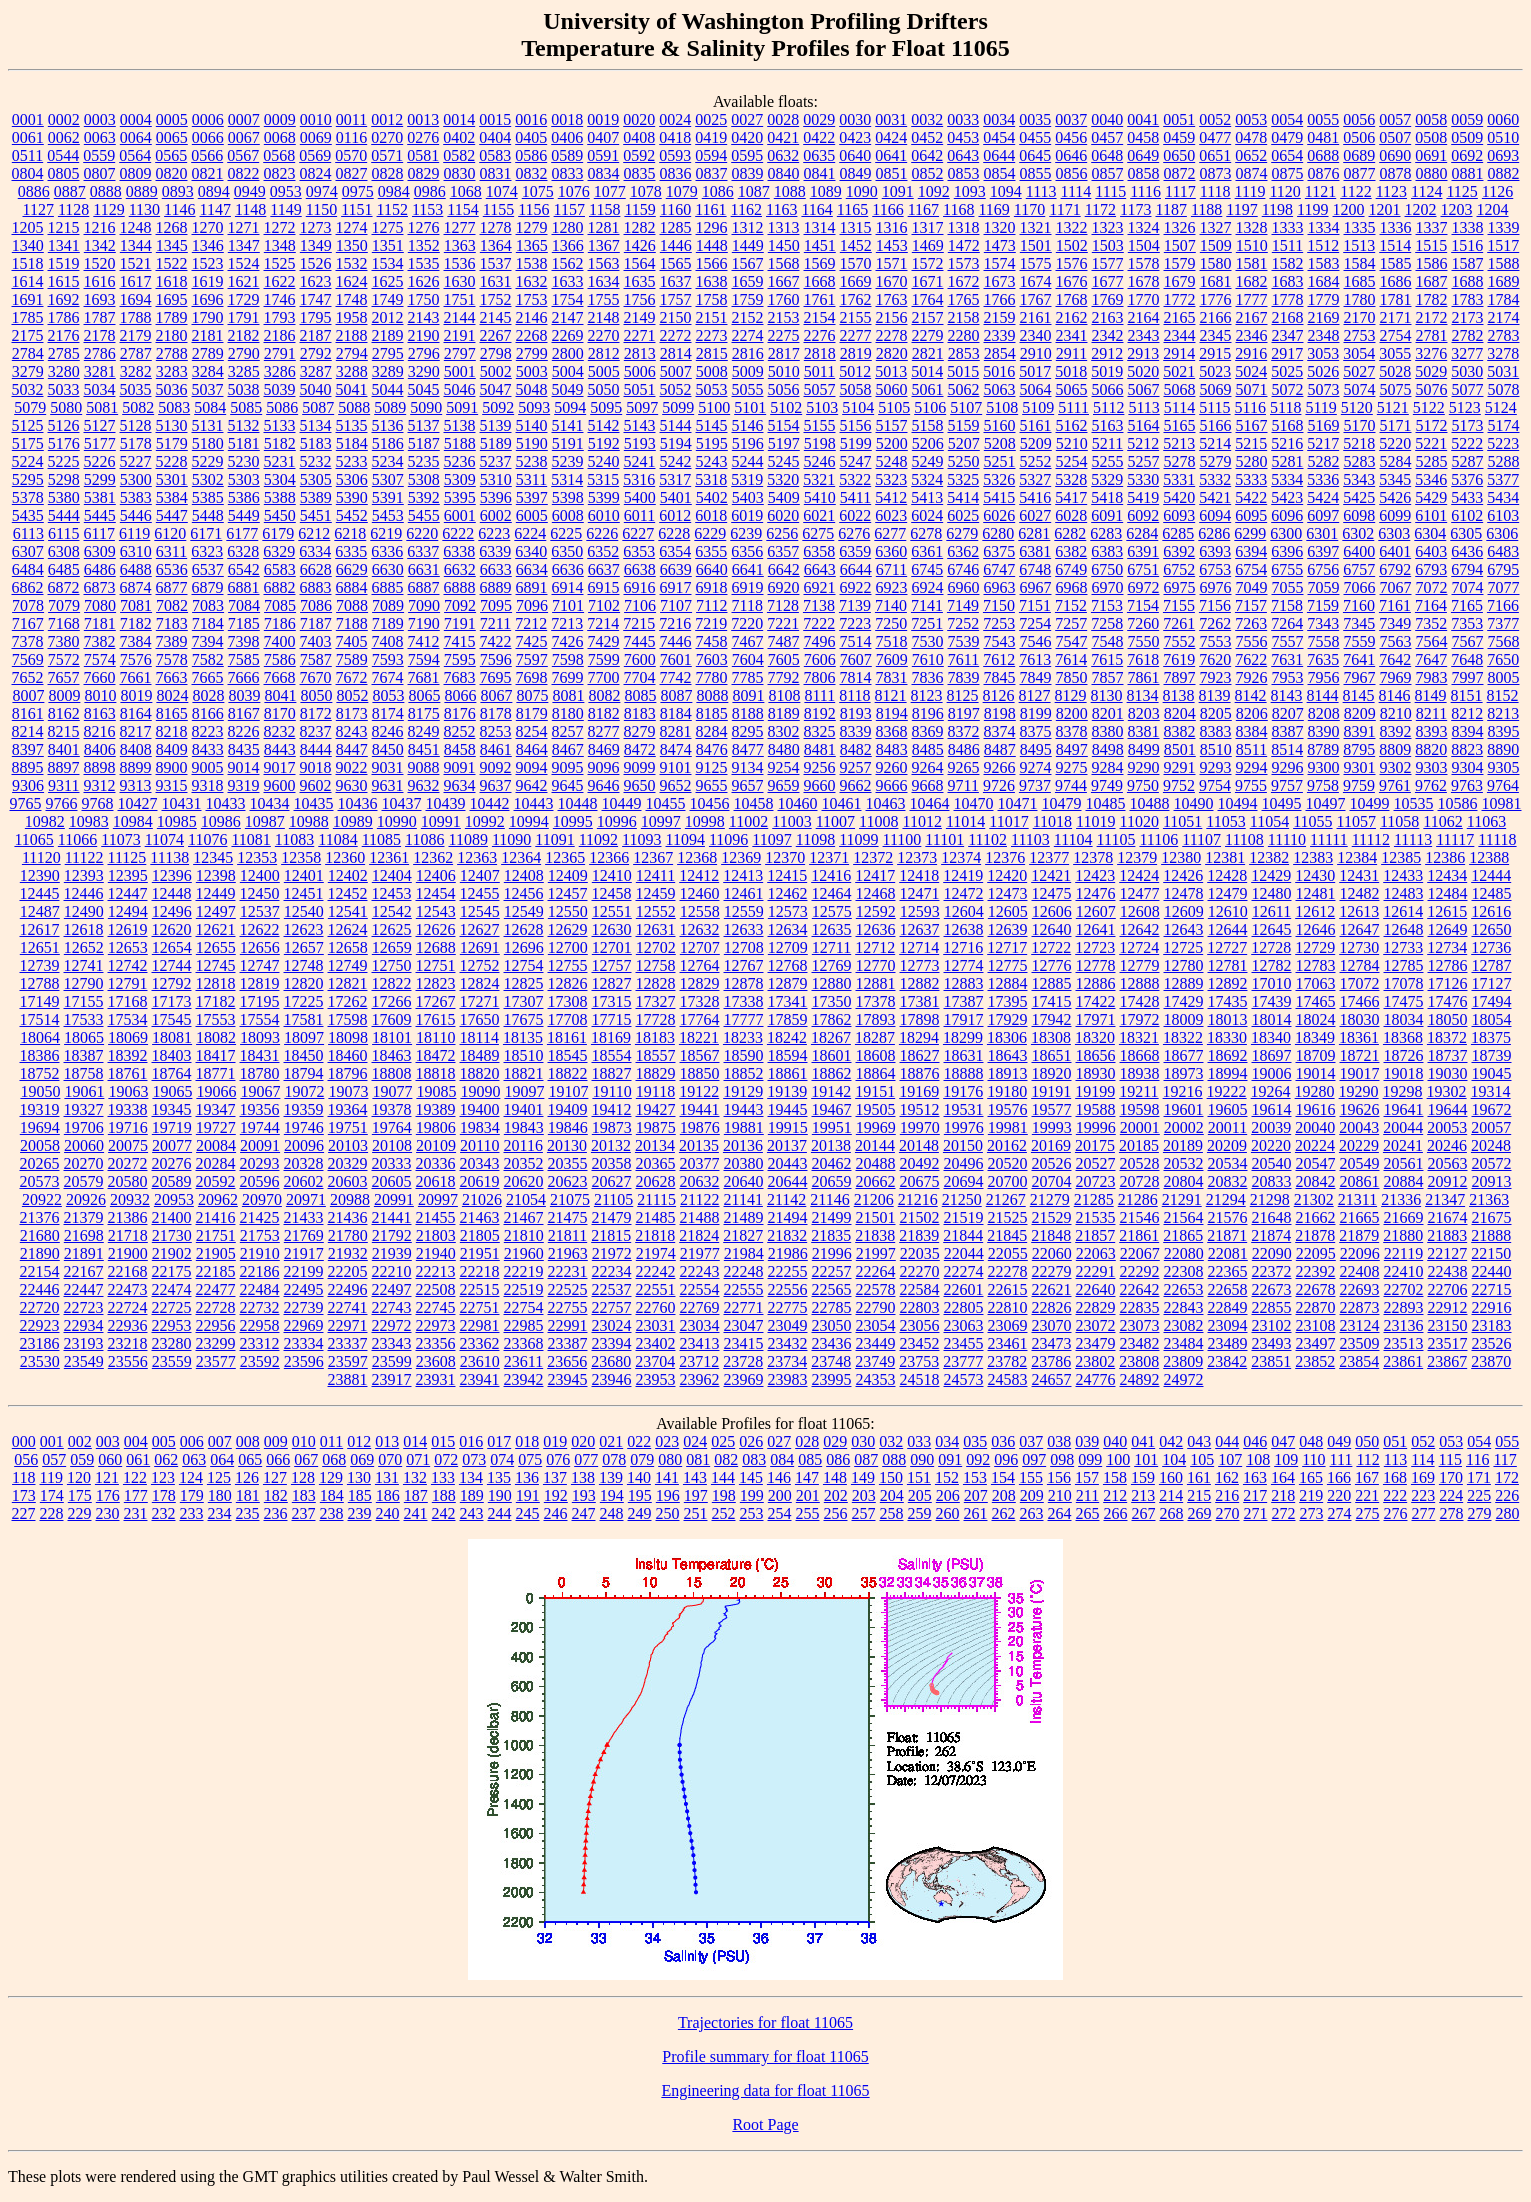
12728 (1271, 947)
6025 (963, 515)
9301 (1360, 767)
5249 (928, 461)
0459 (1179, 137)
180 (220, 1495)
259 (920, 1513)
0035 (1035, 119)
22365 (1228, 1271)
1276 (424, 227)
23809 (1183, 1361)
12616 (1491, 911)
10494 (1238, 803)
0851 (892, 173)
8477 (748, 749)
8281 (676, 731)
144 (723, 1477)
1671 (928, 281)
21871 (1227, 1235)
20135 (699, 1145)
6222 (458, 533)
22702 (1404, 1289)
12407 (480, 875)
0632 (783, 155)
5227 (136, 461)
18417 (216, 1055)
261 (976, 1513)
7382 (100, 641)
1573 (964, 263)
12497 (216, 911)
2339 (1000, 335)
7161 (1395, 605)
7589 (352, 659)
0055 (1323, 119)
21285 (1094, 1199)
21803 (436, 1235)
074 (502, 1459)
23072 (1096, 1325)
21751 (216, 1235)
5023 (1215, 371)
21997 (876, 1253)
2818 (820, 353)
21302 (1314, 1199)
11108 (1244, 839)
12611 (1271, 911)
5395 (460, 497)
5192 (604, 443)
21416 (216, 1217)
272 (1284, 1513)
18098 (348, 1037)
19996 (1096, 1127)
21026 (482, 1199)
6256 (782, 533)
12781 (1228, 965)
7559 (1360, 641)
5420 (1179, 497)
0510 (1503, 137)
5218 (1359, 443)
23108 (1316, 1325)
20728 (1140, 1181)
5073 (1324, 389)
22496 (348, 1289)
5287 (1468, 461)
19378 (392, 1109)
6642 (784, 569)
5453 (388, 515)
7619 (1179, 659)
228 (52, 1513)
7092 (460, 605)
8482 (856, 749)
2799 (532, 353)
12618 (84, 929)
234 (220, 1513)
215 (1199, 1495)
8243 (352, 731)
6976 (1216, 587)
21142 (786, 1199)
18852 (744, 1073)
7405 (352, 641)
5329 (1107, 479)
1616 (100, 281)
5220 (1395, 443)
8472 (640, 749)
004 (136, 1441)
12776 (1052, 965)
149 (863, 1477)
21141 (743, 1199)
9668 (928, 785)
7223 (855, 623)
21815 (611, 1235)
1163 (781, 209)
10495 (1282, 803)
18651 (1052, 1055)
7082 (172, 605)
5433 (1467, 497)
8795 (1359, 749)
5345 (1395, 479)
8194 (892, 713)
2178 (100, 335)
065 (250, 1459)
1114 (1076, 191)
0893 (178, 191)
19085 (436, 1091)
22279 (1052, 1271)
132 (415, 1477)
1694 (136, 299)
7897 (1180, 677)
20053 (1447, 1127)
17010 (1272, 983)
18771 (216, 1073)
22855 (1272, 1307)
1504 (1144, 245)
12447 (128, 893)
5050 (604, 389)
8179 (532, 713)
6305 (1466, 533)
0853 (964, 173)
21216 (918, 1199)
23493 (1272, 1343)
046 (1255, 1441)
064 (222, 1459)
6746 (963, 569)
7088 (352, 605)
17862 (832, 1019)
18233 (743, 1037)
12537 (260, 911)
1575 (1036, 263)
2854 (1000, 353)
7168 (64, 623)
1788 (136, 317)
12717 (1007, 947)
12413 (743, 875)
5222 (1467, 443)
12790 (84, 983)
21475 (568, 1217)
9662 (856, 785)
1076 (574, 191)
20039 (1271, 1127)
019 (555, 1441)
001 (52, 1441)
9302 (1396, 767)
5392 (424, 497)
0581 (423, 155)
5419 (1143, 497)
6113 (28, 533)
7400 (280, 641)
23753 (919, 1361)
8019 (136, 695)
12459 (656, 893)
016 (471, 1441)
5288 (1504, 461)
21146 (829, 1199)
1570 (856, 263)
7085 (280, 605)
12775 (1008, 965)
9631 (388, 785)
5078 (1504, 389)
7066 (1360, 587)
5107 (966, 407)
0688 (1323, 155)
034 (947, 1441)
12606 (1052, 911)
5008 (712, 371)
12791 (128, 983)
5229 (208, 461)
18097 (304, 1037)
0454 (999, 137)
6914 (568, 587)
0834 (604, 173)
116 (1477, 1459)
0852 (928, 173)
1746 (280, 299)
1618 (172, 281)
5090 (426, 407)
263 (1032, 1513)
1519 (64, 263)
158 (1115, 1477)
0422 (819, 137)
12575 (832, 911)
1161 (710, 209)
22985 (524, 1325)
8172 (316, 713)
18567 (700, 1055)
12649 (1448, 929)
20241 (1403, 1145)
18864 (876, 1073)
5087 (318, 407)
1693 (100, 299)
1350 (352, 245)
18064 (40, 1037)
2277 (856, 335)
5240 (604, 461)
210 (1060, 1495)
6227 (638, 533)
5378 (28, 497)
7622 (1251, 659)
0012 (387, 119)
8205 (1216, 713)
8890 (1503, 749)
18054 (1492, 1019)
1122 (1355, 191)
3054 (1359, 353)
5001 (460, 371)
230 (108, 1513)
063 (194, 1459)
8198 (1000, 713)
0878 (1396, 173)
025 (723, 1441)
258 (892, 1513)
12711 (831, 947)
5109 (1038, 407)
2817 (784, 353)
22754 (524, 1307)
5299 (100, 479)
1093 (970, 191)
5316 (639, 479)
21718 (128, 1235)
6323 (207, 551)
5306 (352, 479)
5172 (1432, 425)
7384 (136, 641)
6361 (927, 551)
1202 (1421, 209)
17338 (744, 1001)
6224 (530, 533)
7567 (1468, 641)
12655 (216, 947)
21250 (962, 1199)
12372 (873, 857)
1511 (1287, 245)
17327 (656, 1001)
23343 (392, 1343)
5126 (64, 425)
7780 (712, 677)
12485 (1492, 893)
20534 (1228, 1163)
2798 (496, 353)
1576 (1072, 263)
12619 (128, 929)
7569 (28, 659)
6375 (999, 551)
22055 (1008, 1253)
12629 (568, 929)
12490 (84, 911)
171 (1479, 1477)
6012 (675, 515)
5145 (712, 425)
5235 (424, 461)
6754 (1251, 569)
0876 (1324, 173)
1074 (502, 191)
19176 (963, 1091)
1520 (100, 263)
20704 (1052, 1181)
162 (1227, 1477)
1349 (316, 245)
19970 (920, 1127)
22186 (260, 1271)
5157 (892, 425)
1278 (496, 227)
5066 (1108, 389)
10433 (226, 803)
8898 (100, 767)
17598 (348, 1019)
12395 (128, 875)
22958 (260, 1325)
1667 (784, 281)
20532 (1184, 1163)
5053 (712, 389)
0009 (280, 119)
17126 (1448, 983)
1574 (1000, 263)
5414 (963, 497)
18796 (348, 1073)
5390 (352, 497)
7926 (1252, 677)
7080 (100, 605)
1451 (820, 245)
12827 (612, 983)
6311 (171, 551)
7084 (244, 605)
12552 (656, 911)
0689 (1359, 155)
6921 (820, 587)
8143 (1287, 695)
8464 (532, 749)
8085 (640, 695)
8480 (784, 749)
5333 (1251, 479)
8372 (964, 731)
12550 (568, 911)
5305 (316, 479)
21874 (1271, 1235)
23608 (436, 1361)
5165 (1180, 425)
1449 (748, 245)
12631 (656, 929)
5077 (1468, 389)
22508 (436, 1289)
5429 (1431, 497)
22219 (524, 1271)
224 (1451, 1495)
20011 (1227, 1127)
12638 (964, 929)
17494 (1492, 1001)
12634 (788, 929)
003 (108, 1441)
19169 (919, 1091)
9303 (1432, 767)
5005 (604, 371)
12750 (392, 965)
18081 (172, 1037)
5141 (568, 425)
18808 (392, 1073)
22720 (40, 1307)
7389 (172, 641)
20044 (1403, 1127)
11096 (728, 839)
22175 (172, 1271)
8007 (28, 695)
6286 (1214, 533)
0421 (783, 137)
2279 (928, 335)
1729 (244, 299)
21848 (1051, 1235)
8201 (1108, 713)
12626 (436, 929)
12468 (876, 893)
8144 (1323, 695)
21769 (304, 1235)
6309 (100, 551)
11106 (1158, 839)
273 (1312, 1513)
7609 (892, 659)
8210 (1396, 713)
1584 (1360, 263)
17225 (304, 1001)
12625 (392, 929)
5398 (568, 497)
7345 (1359, 623)
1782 (1432, 299)
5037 (208, 389)
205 (920, 1495)
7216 (675, 623)
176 (108, 1495)
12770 (876, 965)
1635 (640, 281)
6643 (820, 569)
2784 (28, 353)
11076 (207, 839)
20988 (350, 1199)
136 (527, 1477)
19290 (1359, 1091)
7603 (712, 659)
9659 (784, 785)
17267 (436, 1001)
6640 (712, 569)
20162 (1007, 1145)
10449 (622, 803)
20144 (875, 1145)
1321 (1036, 227)
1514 (1395, 245)
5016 (999, 371)
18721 (1360, 1055)
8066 (460, 695)
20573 (40, 1181)
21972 (612, 1253)
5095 (606, 407)
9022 (352, 767)
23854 (1359, 1361)
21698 (84, 1235)
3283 (172, 371)
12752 (480, 965)
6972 (1144, 587)
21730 (172, 1235)
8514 (1287, 749)
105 (1202, 1459)
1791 (244, 317)
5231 (280, 461)
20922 (42, 1199)
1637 (676, 281)
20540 (1272, 1163)
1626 (424, 281)
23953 (656, 1379)
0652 (1251, 155)
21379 (84, 1217)
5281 (1288, 461)
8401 (64, 749)
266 (1116, 1513)
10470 (974, 803)
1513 (1359, 245)
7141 (927, 605)
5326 (999, 479)
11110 (1287, 839)
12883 (964, 983)
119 (51, 1477)
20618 (436, 1181)
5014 (927, 371)
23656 (567, 1361)
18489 (480, 1055)
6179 (278, 533)
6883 (316, 587)
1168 (958, 209)
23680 (611, 1361)
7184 (208, 623)
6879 (208, 587)
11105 (1116, 839)
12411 (655, 875)
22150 (1491, 1253)
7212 (531, 623)
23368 (524, 1343)
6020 (783, 515)
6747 (999, 569)
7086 (316, 605)
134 (471, 1477)
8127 (1035, 695)
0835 (640, 173)
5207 (964, 443)
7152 (1071, 605)
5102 (786, 407)
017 (499, 1441)
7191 (460, 623)
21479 (612, 1217)
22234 (612, 1271)
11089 (467, 839)
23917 (392, 1379)
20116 (523, 1145)
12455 (480, 893)
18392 (128, 1055)
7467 (748, 641)
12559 (744, 911)
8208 (1324, 713)
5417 (1071, 497)
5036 (172, 389)
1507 (1180, 245)
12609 (1184, 911)
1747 (316, 299)
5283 (1360, 461)
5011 (819, 371)
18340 (1271, 1037)
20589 (172, 1181)
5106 (930, 407)
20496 (964, 1163)
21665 (1360, 1217)
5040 (316, 389)
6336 (387, 551)
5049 (568, 389)
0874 (1252, 173)
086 (838, 1459)
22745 (436, 1307)
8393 (1432, 731)
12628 (524, 929)
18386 (40, 1055)
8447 (352, 749)
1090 (862, 191)
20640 (744, 1181)
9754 (1215, 785)
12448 (172, 893)
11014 (965, 821)
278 (1452, 1513)
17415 (1052, 1001)
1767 (1036, 299)
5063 (1000, 389)
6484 (28, 569)
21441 (392, 1217)
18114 (479, 1037)
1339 (1504, 227)
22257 (832, 1271)
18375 (1491, 1037)
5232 (316, 461)
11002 (748, 821)
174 (52, 1495)
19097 (524, 1091)
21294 (1226, 1199)
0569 (315, 155)
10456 (710, 803)
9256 (820, 767)
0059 (1467, 119)
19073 (348, 1091)
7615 (1107, 659)
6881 (244, 587)
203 (864, 1495)
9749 (1107, 785)
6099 (1395, 515)
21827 (743, 1235)
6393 (1215, 551)
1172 (1100, 209)
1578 (1144, 263)
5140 (532, 425)
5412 (891, 497)
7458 (712, 641)
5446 (136, 515)
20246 (1447, 1145)
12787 (1492, 965)
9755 (1251, 785)
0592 (639, 155)
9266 (1000, 767)
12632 (700, 929)
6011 (639, 515)
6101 (1431, 515)
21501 (876, 1217)
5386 (244, 497)
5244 (748, 461)
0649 (1143, 155)
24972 (1184, 1379)
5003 (532, 371)
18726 (1404, 1055)
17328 (700, 1001)
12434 (1447, 875)
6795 (1503, 569)
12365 (565, 857)
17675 (524, 1019)
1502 (1072, 245)
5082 (138, 407)
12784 (1360, 965)
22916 (1492, 1307)
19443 (744, 1109)
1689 (1504, 281)
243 (472, 1513)
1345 (172, 245)
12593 (920, 911)
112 (1367, 1459)
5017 (1035, 371)
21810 (524, 1235)
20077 (172, 1145)
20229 (1359, 1145)
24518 (920, 1379)
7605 (784, 659)
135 (499, 1477)
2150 (676, 317)
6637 (604, 569)
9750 (1143, 785)
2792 (316, 353)
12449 (216, 893)
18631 (964, 1055)
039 (1087, 1441)
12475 (1052, 893)
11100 (902, 839)
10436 (358, 803)
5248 (892, 461)
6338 (459, 551)
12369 (741, 857)
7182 (136, 623)
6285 (1178, 533)
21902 (172, 1253)
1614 (28, 281)
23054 (876, 1325)
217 (1255, 1495)
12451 (304, 893)
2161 (1036, 317)
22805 (964, 1307)
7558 (1324, 641)
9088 (424, 767)
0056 (1359, 119)
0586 (531, 155)
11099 (858, 839)
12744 (172, 965)
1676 (1072, 281)
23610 (480, 1361)
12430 (1315, 875)
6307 (28, 551)
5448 (208, 515)
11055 (1312, 821)
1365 (532, 245)
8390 (1324, 731)
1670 (892, 281)
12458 (612, 893)
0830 (460, 173)
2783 (1504, 335)
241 (416, 1513)
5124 (1501, 407)
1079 (682, 191)
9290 (1144, 767)
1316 (892, 227)
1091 (898, 191)
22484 (260, 1289)
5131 (208, 425)
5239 (568, 461)
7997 (1468, 677)
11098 (815, 839)
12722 (1051, 947)
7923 (1216, 677)
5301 (172, 479)
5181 (244, 443)
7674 (388, 677)
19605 (1228, 1109)
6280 (998, 533)
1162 (746, 209)
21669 (1404, 1217)
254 (780, 1513)
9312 (100, 785)
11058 (1399, 821)
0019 (603, 119)
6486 (100, 569)
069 (362, 1459)
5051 (640, 389)
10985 (177, 821)
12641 (1096, 929)
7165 (1467, 605)
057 (54, 1459)
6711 (891, 569)
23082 (1184, 1325)
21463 (480, 1217)
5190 (532, 443)
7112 (711, 605)
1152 (392, 209)
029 (835, 1441)
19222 (1227, 1091)
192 (556, 1495)
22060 (1052, 1253)
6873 (100, 587)
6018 (711, 515)
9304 (1468, 767)
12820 (304, 983)
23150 (1448, 1325)
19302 (1447, 1091)
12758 (656, 965)
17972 (1140, 1019)
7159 (1323, 605)
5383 (136, 497)
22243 (700, 1271)
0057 (1395, 119)
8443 (280, 749)
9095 (568, 767)
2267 (496, 335)
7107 (676, 605)
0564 (135, 155)
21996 (832, 1253)
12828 (656, 983)
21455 (436, 1217)
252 (724, 1513)
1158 (604, 209)
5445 (100, 515)
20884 (1404, 1181)
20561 (1404, 1163)
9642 (532, 785)
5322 (855, 479)
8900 (172, 767)
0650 (1179, 155)
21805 (480, 1235)
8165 (172, 713)
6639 (676, 569)
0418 (675, 137)
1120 (1284, 191)
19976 (964, 1127)
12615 (1447, 911)
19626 (1360, 1109)
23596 (304, 1361)
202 (836, 1495)
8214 (28, 731)
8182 (604, 713)
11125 (127, 857)
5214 (1215, 443)
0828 (388, 173)
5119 (1320, 407)
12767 (744, 965)
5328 (1071, 479)
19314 (1491, 1091)
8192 (820, 713)
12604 (964, 911)
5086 (282, 407)
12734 (1447, 947)
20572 (1492, 1163)
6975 (1180, 587)
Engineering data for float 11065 (765, 2090)
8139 (1215, 695)
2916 (1251, 353)
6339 (495, 551)
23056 (920, 1325)
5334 (1287, 479)
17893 (876, 1019)
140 (639, 1477)
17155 (84, 1001)
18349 (1315, 1037)
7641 (1359, 659)
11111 (1329, 839)
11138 (169, 857)
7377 (1503, 623)
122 (135, 1477)
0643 (963, 155)
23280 (172, 1343)
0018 (567, 119)
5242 (676, 461)
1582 (1288, 263)
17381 (920, 1001)
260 (948, 1513)
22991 (568, 1325)
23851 (1271, 1361)
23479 (1096, 1343)
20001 (1140, 1127)
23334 (304, 1343)
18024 (1316, 1019)
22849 (1228, 1307)
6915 (604, 587)
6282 (1070, 533)
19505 (876, 1109)
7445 (640, 641)
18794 (304, 1073)
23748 (831, 1361)
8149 (1431, 695)
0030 (855, 119)
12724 (1139, 947)
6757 (1359, 569)
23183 (1492, 1325)
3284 (208, 371)
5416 (1035, 497)
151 (919, 1477)
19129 (743, 1091)
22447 (84, 1289)
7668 (280, 677)
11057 (1356, 821)
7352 (1431, 623)
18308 (1051, 1037)
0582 (459, 155)
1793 (280, 317)
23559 (172, 1361)
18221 (699, 1037)
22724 (128, 1307)
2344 (1180, 335)
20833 (1272, 1181)
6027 (1035, 515)
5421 (1215, 497)
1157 (569, 209)
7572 (64, 659)
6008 (568, 515)
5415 (999, 497)
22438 (1448, 1271)
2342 (1108, 335)
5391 (388, 497)
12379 (1137, 857)
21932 (348, 1253)
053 (1451, 1441)
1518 (28, 263)
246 (556, 1513)
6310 (136, 551)
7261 (1179, 623)
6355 (711, 551)
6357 (783, 551)
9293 (1216, 767)
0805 (64, 173)
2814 (676, 353)
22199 (304, 1271)
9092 (496, 767)
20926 (86, 1199)
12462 (788, 893)
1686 (1396, 281)
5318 (711, 479)
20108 (392, 1145)
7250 (891, 623)
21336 (1401, 1199)
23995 (832, 1379)
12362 (433, 857)
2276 (820, 335)
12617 (40, 929)
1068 (466, 191)
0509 (1467, 137)
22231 (568, 1271)
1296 (712, 227)
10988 (309, 821)
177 (136, 1495)
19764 (392, 1127)
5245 (784, 461)
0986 (430, 191)
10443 (534, 803)
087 (866, 1459)
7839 (964, 677)
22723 (84, 1307)
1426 (640, 245)
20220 (1271, 1145)
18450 (304, 1055)
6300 (1286, 533)
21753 (260, 1235)
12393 (84, 875)
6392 (1179, 551)
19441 (700, 1109)
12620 (172, 929)
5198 (820, 443)
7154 (1143, 605)
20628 (656, 1181)
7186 (280, 623)
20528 (1140, 1163)
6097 (1323, 515)
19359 (304, 1109)
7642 (1395, 659)
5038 (244, 389)
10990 (397, 821)
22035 (920, 1253)
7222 (819, 623)
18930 (1096, 1073)
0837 (712, 173)
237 (304, 1513)
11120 (41, 857)
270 (1228, 1513)
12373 (917, 857)
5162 (1072, 425)
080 (670, 1459)
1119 (1250, 191)
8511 (1251, 749)
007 (220, 1441)
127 (275, 1477)
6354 (675, 551)
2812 (604, 353)
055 (1507, 1441)
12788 (40, 983)
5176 (64, 443)
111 (1341, 1459)
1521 (136, 263)
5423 (1287, 497)
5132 (244, 425)
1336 (1396, 227)
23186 (40, 1343)
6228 (674, 533)
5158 (928, 425)
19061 (84, 1091)
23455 (964, 1343)
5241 (640, 461)
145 (751, 1477)
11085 (381, 839)
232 (164, 1513)
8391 (1360, 731)
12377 (1049, 857)
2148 (604, 317)
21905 (216, 1253)
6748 (1035, 569)
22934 (84, 1325)
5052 (676, 389)
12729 (1315, 947)
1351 (388, 245)
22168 (128, 1271)
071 (418, 1459)
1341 (64, 245)
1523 (208, 263)
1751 (460, 299)
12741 (84, 965)
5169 (1324, 425)
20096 (304, 1145)
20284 (216, 1163)
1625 (388, 281)
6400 (1359, 551)
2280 (964, 335)
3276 (1431, 353)
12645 (1272, 929)
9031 (388, 767)
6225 (566, 533)
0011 (351, 119)
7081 (136, 605)
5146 (748, 425)
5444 (64, 515)
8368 (892, 731)
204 (892, 1495)
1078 (646, 191)
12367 (653, 857)
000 (24, 1441)
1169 (993, 209)
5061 (928, 389)
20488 (876, 1163)
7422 (496, 641)
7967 (1360, 677)
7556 (1252, 641)
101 (1146, 1459)
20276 (172, 1163)
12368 (697, 857)
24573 (964, 1379)
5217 (1323, 443)
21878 (1315, 1235)
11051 (1182, 821)
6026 (999, 515)
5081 (102, 407)
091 (950, 1459)
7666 (244, 677)
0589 (567, 155)
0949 (250, 191)
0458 (1143, 137)
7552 (1180, 641)
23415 (744, 1343)
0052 (1215, 119)
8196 (928, 713)
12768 (788, 965)
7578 (172, 659)
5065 (1072, 389)
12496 (172, 911)
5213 (1179, 443)
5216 (1287, 443)
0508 (1431, 137)
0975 (358, 191)
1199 (1312, 209)
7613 (1035, 659)
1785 (28, 317)
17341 (788, 1001)
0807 (100, 173)
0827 (352, 173)
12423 (1095, 875)
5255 (1108, 461)
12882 (920, 983)
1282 (640, 227)
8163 (100, 713)
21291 (1182, 1199)
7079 (64, 605)
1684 (1324, 281)
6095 (1251, 515)
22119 (1403, 1253)
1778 (1288, 299)
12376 (1005, 857)
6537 (208, 569)
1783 (1468, 299)
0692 (1467, 155)
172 (1507, 1477)
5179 (172, 443)
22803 (920, 1307)
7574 (100, 659)
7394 (208, 641)
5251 (1000, 461)
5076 (1432, 389)
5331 (1179, 479)
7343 (1323, 623)
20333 (392, 1163)
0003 (100, 119)
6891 (532, 587)
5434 (1503, 497)
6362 (963, 551)
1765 (964, 299)
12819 (260, 983)
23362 (480, 1343)
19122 (699, 1091)
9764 (1503, 785)
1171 (1064, 209)
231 (136, 1513)
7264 (1287, 623)
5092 (498, 407)
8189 (784, 713)
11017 (1008, 821)
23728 (743, 1361)
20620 (524, 1181)
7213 (567, 623)
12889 (1184, 983)
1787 (100, 317)
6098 (1359, 515)
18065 (84, 1037)
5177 (100, 443)
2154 (820, 317)
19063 (128, 1091)
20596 (260, 1181)
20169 (1051, 1145)
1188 (1206, 209)
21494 (788, 1217)
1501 (1036, 245)
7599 (604, 659)
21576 (1228, 1217)
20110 (479, 1145)
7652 (28, 677)
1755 (604, 299)
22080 (1184, 1253)
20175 (1095, 1145)
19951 (832, 1127)
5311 (531, 479)
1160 (675, 209)
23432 (788, 1343)
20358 (612, 1163)
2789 (208, 353)
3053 (1323, 353)
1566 (712, 263)
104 (1174, 1459)
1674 (1036, 281)
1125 (1461, 191)
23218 (128, 1343)
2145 (496, 317)
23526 (1492, 1343)
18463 (392, 1055)
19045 (1492, 1073)
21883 (1447, 1235)
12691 (480, 947)
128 (303, 1477)
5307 (388, 479)
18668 (1140, 1055)
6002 (496, 515)
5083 (174, 407)
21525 (1008, 1217)
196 (668, 1495)
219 (1311, 1495)
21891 (84, 1253)
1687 (1432, 281)
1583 (1324, 263)
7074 (1468, 587)
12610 (1228, 911)
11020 (1139, 821)
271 (1256, 1513)
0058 (1431, 119)
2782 (1468, 335)
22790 (876, 1307)
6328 (243, 551)
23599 (392, 1361)
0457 (1107, 137)
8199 (1036, 713)
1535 (424, 263)
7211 (495, 623)
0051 (1179, 119)
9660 (820, 785)
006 (192, 1441)
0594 (711, 155)
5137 (424, 425)
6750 (1107, 569)
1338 (1468, 227)
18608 (876, 1055)
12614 (1403, 911)
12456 (524, 893)
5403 (748, 497)
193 (584, 1495)
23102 (1272, 1325)
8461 (496, 749)
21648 (1272, 1217)
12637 (920, 929)
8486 (964, 749)
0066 (208, 137)
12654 (172, 947)
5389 (316, 497)
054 (1479, 1441)
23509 (1360, 1343)
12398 (216, 875)
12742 (128, 965)
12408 (524, 875)
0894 (214, 191)
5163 (1108, 425)
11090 (511, 839)
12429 (1271, 875)
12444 (1491, 875)
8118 (854, 695)
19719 (172, 1127)
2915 (1215, 353)
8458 (460, 749)
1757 (676, 299)
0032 (927, 119)
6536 (172, 569)
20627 (612, 1181)
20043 (1359, 1127)
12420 (1007, 875)
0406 (567, 137)
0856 (1072, 173)
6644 (856, 569)
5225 (64, 461)
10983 (89, 821)
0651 (1215, 155)
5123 (1465, 407)
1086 (718, 191)
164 (1283, 1477)
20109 (436, 1145)
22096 (1360, 1253)
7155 (1179, 605)
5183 (316, 443)
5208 (1000, 443)
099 (1090, 1459)
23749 (875, 1361)
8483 (892, 749)
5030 (1467, 371)
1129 (108, 209)
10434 (270, 803)
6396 (1287, 551)
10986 (221, 821)
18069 (128, 1037)
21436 (348, 1217)
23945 (568, 1379)
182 (276, 1495)
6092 (1143, 515)
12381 (1225, 857)
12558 (700, 911)
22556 (788, 1289)
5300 (136, 479)
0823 (280, 173)
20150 (963, 1145)
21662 (1316, 1217)
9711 (963, 785)
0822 (244, 173)
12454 (436, 893)
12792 (172, 983)
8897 (64, 767)
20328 (304, 1163)
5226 (100, 461)
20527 (1096, 1163)
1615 (64, 281)
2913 (1143, 353)
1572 (928, 263)
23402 (656, 1343)
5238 (532, 461)
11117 (1455, 839)
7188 (352, 623)
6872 (64, 587)
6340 (531, 551)
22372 (1272, 1271)
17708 (568, 1019)
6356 (747, 551)
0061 (28, 137)
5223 (1503, 443)
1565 (676, 263)
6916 (640, 587)
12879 (788, 983)
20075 (128, 1145)
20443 (788, 1163)
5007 (676, 371)
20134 (655, 1145)
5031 (1503, 371)
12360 (345, 857)
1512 (1323, 245)
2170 (1360, 317)
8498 (1108, 749)
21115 (656, 1199)
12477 (1140, 893)
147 (807, 1477)
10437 (402, 803)
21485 (656, 1217)
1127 (37, 209)
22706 (1448, 1289)
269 (1200, 1513)
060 (110, 1459)
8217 (136, 731)
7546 (1036, 641)
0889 (142, 191)
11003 (791, 821)
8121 (891, 695)
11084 (337, 839)
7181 (100, 623)
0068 (280, 137)
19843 (524, 1127)
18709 (1316, 1055)
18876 (920, 1073)
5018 (1071, 371)
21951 (480, 1253)
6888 (460, 587)
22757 (612, 1307)
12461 (744, 893)
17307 (524, 1001)
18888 (964, 1073)
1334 (1324, 227)
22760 (656, 1307)
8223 (208, 731)
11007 (835, 821)
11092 (598, 839)
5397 (532, 497)
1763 (892, 299)
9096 (604, 767)
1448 (712, 245)
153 (975, 1477)
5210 (1072, 443)
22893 (1404, 1307)
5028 (1395, 371)
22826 (1052, 1307)
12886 (1096, 983)
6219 (386, 533)
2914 (1179, 353)
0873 (1216, 173)
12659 (392, 947)
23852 (1315, 1361)
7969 (1396, 677)
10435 (314, 803)
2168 (1288, 317)
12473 (1008, 893)
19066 (216, 1091)
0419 (711, 137)
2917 (1287, 353)
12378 (1093, 857)
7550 (1144, 641)
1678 (1144, 281)
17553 (216, 1019)
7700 (604, 677)
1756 (640, 299)
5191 (568, 443)
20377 (700, 1163)
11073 (120, 839)
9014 (244, 767)
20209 (1227, 1145)
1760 (784, 299)
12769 (832, 965)
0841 (820, 173)
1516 (1467, 245)
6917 (676, 587)
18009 (1184, 1019)
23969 (744, 1379)
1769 (1108, 299)
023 (667, 1441)
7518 (892, 641)
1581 (1252, 263)
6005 (532, 515)
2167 (1252, 317)
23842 (1227, 1361)
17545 (172, 1019)
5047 (496, 389)
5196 (748, 443)
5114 (1179, 407)
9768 (98, 803)
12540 (304, 911)
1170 (1029, 209)
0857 (1108, 173)
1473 (1000, 245)
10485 (1106, 803)
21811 (567, 1235)
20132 (611, 1145)
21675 (1492, 1217)
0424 (891, 137)
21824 (699, 1235)
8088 (712, 695)
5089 (390, 407)
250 (668, 1513)
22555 (744, 1289)
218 (1283, 1495)
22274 (964, 1271)
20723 (1096, 1181)
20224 (1315, 1145)
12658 (348, 947)
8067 (496, 695)
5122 (1429, 407)
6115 (63, 533)
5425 (1359, 497)
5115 (1214, 407)
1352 (424, 245)
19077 (392, 1091)
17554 (260, 1019)
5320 (783, 479)
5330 (1143, 479)
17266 (392, 1001)
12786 (1448, 965)
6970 (1108, 587)
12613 (1359, 911)
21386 (128, 1217)
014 (415, 1441)
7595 (460, 659)
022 (639, 1441)
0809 (136, 173)
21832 (787, 1235)
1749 (388, 299)
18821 (524, 1073)
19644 (1448, 1109)
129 (331, 1477)
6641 (748, 569)
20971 (306, 1199)
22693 (1360, 1289)
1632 (532, 281)
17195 (260, 1001)
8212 (1467, 713)
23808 (1139, 1361)
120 (79, 1477)
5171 (1396, 425)
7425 (532, 641)
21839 (919, 1235)
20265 (40, 1163)
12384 (1357, 857)
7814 (856, 677)
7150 (999, 605)
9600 (280, 785)
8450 (388, 749)
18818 (436, 1073)
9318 (208, 785)
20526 (1052, 1163)
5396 (496, 497)
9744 (1071, 785)
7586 (280, 659)
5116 (1250, 407)
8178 (496, 713)
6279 (962, 533)
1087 (754, 191)
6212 (314, 533)
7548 (1108, 641)
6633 (496, 569)
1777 (1252, 299)
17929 (1008, 1019)
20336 (436, 1163)
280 (1508, 1513)
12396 (172, 875)
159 (1143, 1477)
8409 (172, 749)
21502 (920, 1217)
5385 (208, 497)
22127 (1447, 1253)
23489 (1228, 1343)
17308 (568, 1001)
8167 (244, 713)
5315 (603, 479)
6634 (532, 569)
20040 (1315, 1127)
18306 (1007, 1037)
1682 (1252, 281)
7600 (640, 659)
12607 (1096, 911)
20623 (568, 1181)
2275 (784, 335)
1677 (1108, 281)
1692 (64, 299)
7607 (856, 659)
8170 (280, 713)
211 (1087, 1495)
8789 (1323, 749)
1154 (462, 209)
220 (1339, 1495)
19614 (1272, 1109)
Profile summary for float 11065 (765, 2056)
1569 (820, 263)
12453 (392, 893)
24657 (1052, 1379)
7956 (1324, 677)
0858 (1144, 173)
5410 (820, 497)
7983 (1432, 677)
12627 (480, 929)
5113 (1143, 407)
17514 (40, 1019)
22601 (964, 1289)
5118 (1285, 407)
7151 (1035, 605)
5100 (714, 407)
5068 (1180, 389)
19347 (216, 1109)
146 (779, 1477)
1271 (244, 227)
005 (164, 1441)
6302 (1358, 533)
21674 (1448, 1217)
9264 (928, 767)
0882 (1504, 173)
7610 (928, 659)
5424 (1323, 497)
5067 (1144, 389)
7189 (388, 623)
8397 (28, 749)
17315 (612, 1001)
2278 (892, 335)
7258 (1107, 623)
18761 (128, 1073)
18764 (172, 1073)
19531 (964, 1109)
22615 (1008, 1289)
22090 (1272, 1253)
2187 (316, 335)
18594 (788, 1055)
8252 (460, 731)
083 (754, 1459)
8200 (1072, 713)
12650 (1492, 929)
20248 (1491, 1145)
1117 (1180, 191)
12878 (744, 983)
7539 (964, 641)
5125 (28, 425)
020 (583, 1441)
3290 (424, 371)
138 (583, 1477)
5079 (30, 407)
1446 (676, 245)
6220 (422, 533)
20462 (832, 1163)
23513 (1404, 1343)
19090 (480, 1091)
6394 (1251, 551)
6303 (1394, 533)
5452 (352, 515)
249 (640, 1513)
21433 (304, 1217)
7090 (424, 605)
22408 (1360, 1271)
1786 (64, 317)
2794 (352, 353)
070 (390, 1459)
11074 (164, 839)
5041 (352, 389)
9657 (748, 785)
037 (1031, 1441)
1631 (496, 281)
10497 (1326, 803)
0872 (1180, 173)
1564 (640, 263)
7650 (1503, 659)
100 (1118, 1459)
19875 (656, 1127)
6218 (350, 533)
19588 (1096, 1109)
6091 (1107, 515)
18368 (1403, 1037)
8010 (100, 695)
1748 (352, 299)
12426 (1183, 875)
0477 (1215, 137)
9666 (892, 785)
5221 (1431, 443)
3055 (1395, 353)
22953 (172, 1325)
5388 (280, 497)
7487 (784, 641)
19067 (260, 1091)
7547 (1072, 641)
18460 (348, 1055)
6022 (855, 515)
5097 (642, 407)
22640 (1096, 1289)
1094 (1006, 191)
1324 (1144, 227)
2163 (1108, 317)
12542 (392, 911)
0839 (748, 173)
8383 (1216, 731)
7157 (1251, 605)
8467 (568, 749)
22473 (128, 1289)
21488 (700, 1217)
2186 (280, 335)
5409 (784, 497)
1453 (892, 245)
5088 (354, 407)
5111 (1073, 407)
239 (360, 1513)
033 (919, 1441)
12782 (1272, 965)
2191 (460, 335)
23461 (1008, 1343)
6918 (712, 587)
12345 (213, 857)
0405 (531, 137)
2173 (1468, 317)
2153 (784, 317)
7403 (316, 641)
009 (276, 1441)
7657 (64, 677)
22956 (216, 1325)
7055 (1288, 587)
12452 (348, 893)
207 (976, 1495)
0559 (99, 155)
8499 (1144, 749)
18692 (1228, 1055)
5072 (1288, 389)
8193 (856, 713)
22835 (1140, 1307)
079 (642, 1459)
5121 (1393, 407)
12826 (568, 983)
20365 (656, 1163)
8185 (712, 713)
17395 (1008, 1001)
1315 (856, 227)
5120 (1357, 407)
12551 (612, 911)
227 (24, 1513)
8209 (1360, 713)
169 (1423, 1477)
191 (528, 1495)
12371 (829, 857)
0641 (891, 155)
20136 (743, 1145)
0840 (784, 173)
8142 (1251, 695)
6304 (1430, 533)
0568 (279, 155)
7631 (1287, 659)
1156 (533, 209)
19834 (480, 1127)
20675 (920, 1181)
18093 (260, 1037)
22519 (524, 1289)
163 (1255, 1477)
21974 (656, 1253)
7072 (1432, 587)
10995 (573, 821)
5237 (496, 461)
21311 (1357, 1199)
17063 (1316, 983)
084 (782, 1459)
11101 (944, 839)
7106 (640, 605)
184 (332, 1495)
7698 (532, 677)
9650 (640, 785)
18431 (260, 1055)
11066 (77, 839)
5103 (822, 407)
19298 (1403, 1091)
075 (530, 1459)
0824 (316, 173)
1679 (1180, 281)
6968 (1072, 587)
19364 (348, 1109)
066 (278, 1459)
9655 (712, 785)
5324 (927, 479)
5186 (388, 443)
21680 (40, 1235)
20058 (40, 1145)
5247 (856, 461)
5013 (891, 371)
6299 (1250, 533)
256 (836, 1513)
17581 (304, 1019)
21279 (1050, 1199)
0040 (1107, 119)
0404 (495, 137)
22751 (480, 1307)
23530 (40, 1361)
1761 (820, 299)
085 (810, 1459)
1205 (28, 227)
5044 (388, 389)
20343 (480, 1163)
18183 (655, 1037)
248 (612, 1513)
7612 (999, 659)
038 (1059, 1441)
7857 (1108, 677)
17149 (40, 1001)
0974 (322, 191)
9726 (999, 785)
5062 (964, 389)
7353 (1467, 623)
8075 (532, 695)
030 (863, 1441)
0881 (1468, 173)
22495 (304, 1289)
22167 (84, 1271)
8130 (1107, 695)
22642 (1140, 1289)
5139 (496, 425)
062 (166, 1459)
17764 (700, 1019)
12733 (1403, 947)
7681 (424, 677)
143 (695, 1477)
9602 (316, 785)
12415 (787, 875)
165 (1311, 1477)
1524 (244, 263)
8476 (712, 749)
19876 (700, 1127)
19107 (568, 1091)
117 (1504, 1459)
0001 (28, 119)
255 (808, 1513)
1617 (136, 281)
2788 (172, 353)
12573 (788, 911)
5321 (819, 479)
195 (640, 1495)
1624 (352, 281)
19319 (40, 1109)
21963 (568, 1253)
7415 (460, 641)
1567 (748, 263)
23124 (1360, 1325)
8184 (676, 713)
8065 (424, 695)
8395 (1504, 731)
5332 (1215, 479)
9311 (63, 785)
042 (1171, 1441)
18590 (744, 1055)
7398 (244, 641)
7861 (1144, 677)
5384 (172, 497)
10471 (1018, 803)
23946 (612, 1379)
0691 (1431, 155)
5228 (172, 461)
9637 (496, 785)
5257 (1144, 461)
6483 (1503, 551)
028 (807, 1441)
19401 (524, 1109)
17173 (172, 1001)
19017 (1360, 1073)
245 (528, 1513)
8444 (316, 749)
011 (331, 1441)
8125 (963, 695)
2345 (1216, 335)
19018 (1404, 1073)
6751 (1143, 569)
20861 (1360, 1181)
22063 (1096, 1253)
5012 (855, 371)
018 (527, 1441)
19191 (1051, 1091)
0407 (603, 137)
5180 (208, 443)
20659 (832, 1181)
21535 (1096, 1217)
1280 (568, 227)
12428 (1227, 875)
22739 (304, 1307)
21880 (1403, 1235)
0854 (1000, 173)
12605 (1008, 911)
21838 (875, 1235)
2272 (676, 335)
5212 (1143, 443)
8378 (1072, 731)
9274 (1036, 767)
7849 (1036, 677)
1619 (208, 281)
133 (443, 1477)
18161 (567, 1037)
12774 (964, 965)
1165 (852, 209)
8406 (100, 749)
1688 (1468, 281)
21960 (524, 1253)
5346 (1431, 479)
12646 (1316, 929)
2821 (928, 353)
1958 (352, 317)
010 (304, 1441)
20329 (348, 1163)
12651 (40, 947)
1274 (352, 227)
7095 (496, 605)
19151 (875, 1091)
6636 (568, 569)
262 (1004, 1513)
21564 (1184, 1217)
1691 (28, 299)
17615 (436, 1019)
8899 (136, 767)
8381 (1144, 731)
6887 (424, 587)
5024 (1251, 371)
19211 (1138, 1091)
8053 (388, 695)
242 (444, 1513)
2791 (280, 353)
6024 (927, 515)
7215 (639, 623)
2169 (1324, 317)
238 (332, 1513)
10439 (446, 803)
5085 (246, 407)
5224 (28, 461)
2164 (1144, 317)
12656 (260, 947)
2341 (1072, 335)
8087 (676, 695)
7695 (496, 677)
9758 (1323, 785)
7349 (1395, 623)
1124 (1426, 191)
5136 (388, 425)
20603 (348, 1181)
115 (1450, 1459)
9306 (28, 785)
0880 (1432, 173)
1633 (568, 281)
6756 (1323, 569)
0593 (675, 155)
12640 (1052, 929)
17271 (480, 1001)
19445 (788, 1109)
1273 (316, 227)
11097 (771, 839)
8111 (819, 695)
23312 (260, 1343)
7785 (748, 677)
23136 (1404, 1325)
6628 (316, 569)
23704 (655, 1361)
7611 (963, 659)
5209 (1036, 443)
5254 (1072, 461)
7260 (1143, 623)
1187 (1170, 209)
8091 (748, 695)
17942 (1052, 1019)
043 (1199, 1441)
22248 (744, 1271)
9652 (676, 785)
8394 (1468, 731)
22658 (1228, 1289)
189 (472, 1495)
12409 (568, 875)
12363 (477, 857)
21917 (304, 1253)
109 (1286, 1459)
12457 (568, 893)
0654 (1287, 155)
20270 (84, 1163)
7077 (1504, 587)
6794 (1467, 569)
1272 (280, 227)
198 (724, 1495)
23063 (964, 1325)
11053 (1225, 821)
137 (555, 1477)
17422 (1096, 1001)
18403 (172, 1055)
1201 (1385, 209)
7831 (892, 677)
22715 (1492, 1289)
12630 (612, 929)
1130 (144, 209)
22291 (1096, 1271)
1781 (1396, 299)
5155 (820, 425)
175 (80, 1495)
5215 (1251, 443)
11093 (641, 839)
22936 (128, 1325)
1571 (892, 263)
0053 (1251, 119)
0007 (244, 119)
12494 (128, 911)
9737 (1035, 785)
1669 (856, 281)
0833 (568, 173)
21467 (524, 1217)
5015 (963, 371)
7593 (388, 659)
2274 (748, 335)
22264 (876, 1271)
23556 (128, 1361)
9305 (1504, 767)
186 (388, 1495)
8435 (244, 749)
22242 (656, 1271)
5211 (1107, 443)
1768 (1072, 299)
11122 (84, 857)
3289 (388, 371)
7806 (820, 677)
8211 (1431, 713)
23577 (216, 1361)
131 (387, 1477)
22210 (392, 1271)
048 (1311, 1441)
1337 (1432, 227)
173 (24, 1495)
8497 (1072, 749)
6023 (891, 515)
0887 (70, 191)
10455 (666, 803)
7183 (172, 623)
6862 (28, 587)
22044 (964, 1253)
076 (558, 1459)
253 (752, 1513)
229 (80, 1513)
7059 (1324, 587)
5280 (1252, 461)
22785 (832, 1307)
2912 (1107, 353)
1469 (928, 245)
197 (696, 1495)
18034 (1404, 1019)
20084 (216, 1145)
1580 (1216, 263)
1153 (427, 209)
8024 (172, 695)
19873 (612, 1127)
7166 (1503, 605)
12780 (1184, 965)
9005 (208, 767)
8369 (928, 731)
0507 (1395, 137)
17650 (480, 1019)
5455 (424, 515)
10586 (1458, 803)
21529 (1052, 1217)
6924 (928, 587)
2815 (712, 353)
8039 (244, 695)
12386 (1445, 857)
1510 (1252, 245)
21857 (1095, 1235)
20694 (964, 1181)
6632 (460, 569)
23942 (524, 1379)
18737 (1448, 1055)
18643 (1008, 1055)
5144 (676, 425)
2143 (424, 317)
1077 (610, 191)
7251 (927, 623)
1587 (1468, 263)
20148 (919, 1145)
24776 (1096, 1379)
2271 (640, 335)
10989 (353, 821)
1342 (100, 245)
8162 (64, 713)
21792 (392, 1235)
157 (1087, 1477)
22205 (348, 1271)
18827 (612, 1073)
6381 (1035, 551)
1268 (172, 227)
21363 (1489, 1199)
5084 (210, 407)
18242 (787, 1037)
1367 (604, 245)
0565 (171, 155)
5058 (856, 389)
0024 (675, 119)
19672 (1492, 1109)
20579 (84, 1181)
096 (1006, 1459)
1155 (498, 209)
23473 (1052, 1343)
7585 (244, 659)
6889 (496, 587)
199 (752, 1495)
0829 (424, 173)
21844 (963, 1235)
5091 (462, 407)
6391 (1143, 551)
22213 (436, 1271)
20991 (394, 1199)
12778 (1096, 965)
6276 (854, 533)
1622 (280, 281)
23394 (612, 1343)
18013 (1228, 1019)
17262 (348, 1001)
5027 (1359, 371)
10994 (529, 821)
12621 (216, 929)
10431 (182, 803)
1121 (1320, 191)
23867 (1447, 1361)
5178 (136, 443)
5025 (1287, 371)
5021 (1179, 371)
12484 (1448, 893)
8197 (964, 713)
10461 (842, 803)
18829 (656, 1073)
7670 (316, 677)
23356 (436, 1343)
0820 (172, 173)
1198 (1277, 209)
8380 (1108, 731)
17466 (1360, 1001)
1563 (604, 263)
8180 (568, 713)
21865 (1183, 1235)
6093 (1179, 515)
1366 (568, 245)
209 (1032, 1495)
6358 (819, 551)
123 (163, 1477)
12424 (1139, 875)
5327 (1035, 479)
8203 (1144, 713)
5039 (280, 389)
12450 (260, 893)
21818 (655, 1235)
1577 (1108, 263)
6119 (134, 533)
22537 (612, 1289)
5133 (280, 425)
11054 (1269, 821)
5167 (1252, 425)
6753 (1215, 569)
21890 (40, 1253)
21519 (964, 1217)
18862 (832, 1073)
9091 (460, 767)
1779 (1324, 299)
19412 (612, 1109)
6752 (1179, 569)
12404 (392, 875)
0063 (100, 137)
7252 (963, 623)
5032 (28, 389)
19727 (216, 1127)
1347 (244, 245)
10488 (1150, 803)
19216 (1183, 1091)
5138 (460, 425)
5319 (747, 479)
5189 (496, 443)
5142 (604, 425)
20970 (262, 1199)
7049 (1252, 587)
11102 (987, 839)
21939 (392, 1253)
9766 (62, 803)
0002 (64, 119)
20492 (920, 1163)
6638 (640, 569)
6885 (388, 587)
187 (416, 1495)
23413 (700, 1343)
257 (864, 1513)
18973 (1184, 1073)
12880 (832, 983)
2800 (568, 353)
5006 (640, 371)
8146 (1395, 695)
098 (1062, 1459)
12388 (1489, 857)
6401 (1395, 551)
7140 (891, 605)
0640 (855, 155)
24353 (876, 1379)
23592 (260, 1361)
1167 (923, 209)
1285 (676, 227)
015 (443, 1441)
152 (947, 1477)
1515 (1431, 245)
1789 (172, 317)
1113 (1041, 191)
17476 (1448, 1001)
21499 (832, 1217)
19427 (656, 1109)
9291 (1180, 767)
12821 (348, 983)
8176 (460, 713)
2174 (1504, 317)
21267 (1006, 1199)
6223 (494, 533)
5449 (244, 515)
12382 (1269, 857)
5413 (927, 497)
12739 (40, 965)
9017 (280, 767)
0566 (207, 155)
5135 (352, 425)
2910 (1036, 353)
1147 (215, 209)
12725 (1183, 947)
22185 (216, 1271)
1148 (250, 209)
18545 (568, 1055)
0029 (819, 119)
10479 (1062, 803)
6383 (1107, 551)
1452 (856, 245)
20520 (1008, 1163)
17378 (876, 1001)
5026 (1323, 371)
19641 (1404, 1109)
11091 (554, 839)
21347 (1445, 1199)
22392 (1316, 1271)
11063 (1486, 821)
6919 (748, 587)
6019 (747, 515)
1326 (1180, 227)
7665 (208, 677)
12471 (920, 893)
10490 (1194, 803)
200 (780, 1495)
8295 (748, 731)
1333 (1288, 227)
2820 (892, 353)
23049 (788, 1325)
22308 (1184, 1271)
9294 (1252, 767)
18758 (84, 1073)
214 (1171, 1495)
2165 (1180, 317)
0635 (819, 155)
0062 (64, 137)
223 (1423, 1495)
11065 (33, 839)
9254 (784, 767)
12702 (656, 947)
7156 (1215, 605)
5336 (1323, 479)
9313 (136, 785)
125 (219, 1477)
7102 (604, 605)
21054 (526, 1199)
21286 (1138, 1199)
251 (696, 1513)
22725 (172, 1307)
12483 (1404, 893)
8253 (496, 731)
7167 (28, 623)
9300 (1324, 767)
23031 (656, 1325)
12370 (785, 857)
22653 (1184, 1289)
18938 (1140, 1073)
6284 (1142, 533)
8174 (388, 713)
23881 (348, 1379)
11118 (1497, 839)
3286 (280, 371)
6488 (136, 569)
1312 (748, 227)
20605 (392, 1181)
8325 (820, 731)
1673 (1000, 281)
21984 (744, 1253)
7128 (783, 605)
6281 (1034, 533)
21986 (788, 1253)
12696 (524, 947)
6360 (891, 551)
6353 (639, 551)
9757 (1287, 785)
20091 (260, 1145)
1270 (208, 227)
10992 (485, 821)
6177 (242, 533)
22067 (1140, 1253)
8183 (640, 713)
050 (1367, 1441)
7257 (1071, 623)
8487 (1000, 749)
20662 (876, 1181)
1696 (208, 299)
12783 (1316, 965)
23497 (1316, 1343)
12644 (1228, 929)
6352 (603, 551)
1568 (784, 263)
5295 (28, 479)
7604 (748, 659)
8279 (640, 731)
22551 (656, 1289)
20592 (216, 1181)
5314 (567, 479)
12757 (612, 965)
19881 (744, 1127)
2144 (460, 317)
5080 (66, 407)
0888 (106, 191)
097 (1034, 1459)
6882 (280, 587)
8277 (604, 731)
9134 (748, 767)
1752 (496, 299)
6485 (64, 569)
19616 (1316, 1109)
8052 (352, 695)
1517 (1503, 245)
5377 (1503, 479)
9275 (1072, 767)
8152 (1503, 695)
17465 (1316, 1001)
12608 (1140, 911)
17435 (1228, 1001)
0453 (963, 137)
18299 (963, 1037)
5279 (1216, 461)
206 (948, 1495)
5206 (928, 443)
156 (1059, 1477)
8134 (1143, 695)
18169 (611, 1037)
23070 (1052, 1325)
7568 (1504, 641)
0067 (244, 137)
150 (891, 1477)
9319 (244, 785)
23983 (788, 1379)
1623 (316, 281)
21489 (744, 1217)
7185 (244, 623)
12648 (1404, 929)
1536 (460, 263)
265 (1088, 1513)
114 (1422, 1459)
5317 (675, 479)
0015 (495, 119)
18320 (1095, 1037)
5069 (1216, 389)
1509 (1216, 245)
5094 (570, 407)
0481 (1323, 137)
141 (667, 1477)
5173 (1468, 425)
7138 (819, 605)
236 (276, 1513)
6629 (352, 569)
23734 (787, 1361)
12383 (1313, 857)
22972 (392, 1325)
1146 (179, 209)
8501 (1180, 749)
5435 (28, 515)
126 (247, 1477)
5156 (856, 425)
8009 (64, 695)
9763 (1467, 785)
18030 (1360, 1019)
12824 (480, 983)
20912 (1448, 1181)
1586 (1432, 263)
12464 (832, 893)
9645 (568, 785)
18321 (1139, 1037)
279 (1480, 1513)
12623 (304, 929)
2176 (64, 335)
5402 (712, 497)
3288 (352, 371)
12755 (568, 965)
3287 (316, 371)
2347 (1288, 335)
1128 (73, 209)
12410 (612, 875)
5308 (424, 479)
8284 (712, 731)
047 (1283, 1441)
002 (80, 1441)
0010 (316, 119)
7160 (1359, 605)
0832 (532, 173)
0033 (963, 119)
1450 (784, 245)
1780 (1360, 299)
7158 (1287, 605)
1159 (639, 209)
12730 (1359, 947)
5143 (640, 425)
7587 (316, 659)
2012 (388, 317)
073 (474, 1459)
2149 (640, 317)
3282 (136, 371)
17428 (1140, 1001)
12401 (304, 875)
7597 (532, 659)
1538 (532, 263)
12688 (436, 947)
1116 (1145, 191)
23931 (436, 1379)
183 (304, 1495)
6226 (602, 533)
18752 (40, 1073)
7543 (1000, 641)
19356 (260, 1109)
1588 (1504, 263)
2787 (136, 353)
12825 (524, 983)
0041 (1143, 119)
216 (1227, 1495)
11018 (1052, 821)
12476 (1096, 893)
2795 (388, 353)
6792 (1395, 569)
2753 (1360, 335)
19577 (1052, 1109)
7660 (100, 677)
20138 (831, 1145)
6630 (388, 569)
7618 (1143, 659)
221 (1367, 1495)
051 (1395, 1441)
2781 (1432, 335)
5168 (1288, 425)
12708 (744, 947)
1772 (1180, 299)
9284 (1108, 767)
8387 (1288, 731)
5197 (784, 443)
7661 (136, 677)
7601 (676, 659)
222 (1395, 1495)
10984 (133, 821)
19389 (436, 1109)
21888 (1491, 1235)
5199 (856, 443)
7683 (460, 677)
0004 (136, 119)
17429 (1184, 1001)
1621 (244, 281)
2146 (532, 317)
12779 (1140, 965)
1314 (820, 227)
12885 (1052, 983)
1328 (1252, 227)
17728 (656, 1019)
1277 (460, 227)
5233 (352, 461)
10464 (930, 803)
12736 (1491, 947)
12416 (831, 875)
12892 (1228, 983)
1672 (964, 281)
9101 (676, 767)
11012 (921, 821)
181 (248, 1495)
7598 (568, 659)
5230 (244, 461)
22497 (392, 1289)
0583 (495, 155)
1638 (712, 281)
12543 (436, 911)
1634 (604, 281)
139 (611, 1477)
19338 (128, 1109)
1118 (1215, 191)
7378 (28, 641)
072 (446, 1459)
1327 (1216, 227)
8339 (856, 731)
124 (191, 1477)
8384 (1252, 731)
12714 (919, 947)
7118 (747, 605)
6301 (1322, 533)
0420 (747, 137)
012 (359, 1441)
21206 (874, 1199)
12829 (700, 983)
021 (611, 1441)
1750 (424, 299)
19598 (1140, 1109)
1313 (784, 227)
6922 (856, 587)
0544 (63, 155)
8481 (820, 749)
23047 (744, 1325)
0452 (927, 137)
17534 (128, 1019)
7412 (424, 641)
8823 (1467, 749)
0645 (1035, 155)
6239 (746, 533)
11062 (1442, 821)
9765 (26, 803)
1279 (532, 227)
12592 (876, 911)
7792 (784, 677)
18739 (1492, 1055)
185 (360, 1495)
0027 (747, 119)
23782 (1007, 1361)
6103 (1503, 515)
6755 (1287, 569)
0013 (423, 119)
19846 (568, 1127)
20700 (1008, 1181)
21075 (570, 1199)
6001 (460, 515)
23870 (1491, 1361)
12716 (963, 947)
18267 (831, 1037)
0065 (172, 137)
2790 (244, 353)
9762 (1431, 785)
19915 (788, 1127)
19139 (787, 1091)
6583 (280, 569)
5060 (892, 389)
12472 (964, 893)
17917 (964, 1019)
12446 (84, 893)
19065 (172, 1091)
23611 (523, 1361)
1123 (1391, 191)
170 (1451, 1477)
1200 (1349, 209)
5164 (1144, 425)
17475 (1404, 1001)
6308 (64, 551)
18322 (1183, 1037)
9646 (604, 785)
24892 (1140, 1379)
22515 (480, 1289)
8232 (280, 731)
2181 (208, 335)
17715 (612, 1019)
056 (26, 1459)
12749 (348, 965)
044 (1227, 1441)
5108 (1002, 407)
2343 (1144, 335)
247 (584, 1513)
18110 (435, 1037)
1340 (28, 245)
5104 (858, 407)
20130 (567, 1145)
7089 (388, 605)
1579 (1180, 263)
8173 (352, 713)
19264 (1271, 1091)
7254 (1035, 623)
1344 (136, 245)
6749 (1071, 569)
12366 (609, 857)
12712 (875, 947)
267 (1144, 1513)
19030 (1448, 1073)
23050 (832, 1325)
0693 (1503, 155)
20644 (788, 1181)
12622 (260, 929)
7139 (855, 605)
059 (82, 1459)
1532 (352, 263)
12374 (961, 857)
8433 (208, 749)
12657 (304, 947)
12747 (260, 965)
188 (444, 1495)
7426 (568, 641)
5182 (280, 443)
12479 (1228, 893)
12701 (612, 947)
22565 (832, 1289)
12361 (389, 857)
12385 (1401, 857)
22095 (1316, 1253)
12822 (392, 983)
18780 (260, 1073)
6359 (855, 551)
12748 (304, 965)
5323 (891, 479)
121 (107, 1477)
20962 (218, 1199)
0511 (27, 155)
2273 (712, 335)
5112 (1108, 407)
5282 (1324, 461)
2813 (640, 353)
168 (1395, 1477)
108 (1258, 1459)
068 (334, 1459)
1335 (1360, 227)
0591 (603, 155)
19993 (1052, 1127)
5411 (855, 497)
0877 (1360, 173)
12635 (832, 929)
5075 (1396, 389)
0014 (459, 119)
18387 (84, 1055)
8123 (927, 695)
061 (138, 1459)
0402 (459, 137)
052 (1423, 1441)
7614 (1071, 659)
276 (1396, 1513)
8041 (280, 695)
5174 (1504, 425)
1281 (604, 227)
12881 (876, 983)
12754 (524, 965)
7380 (64, 641)
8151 (1467, 695)
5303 (244, 479)
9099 (640, 767)
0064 (136, 137)
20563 (1448, 1163)
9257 (856, 767)
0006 (208, 119)
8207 (1288, 713)
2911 (1071, 353)
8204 (1180, 713)
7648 (1467, 659)
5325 (963, 479)
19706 (84, 1127)
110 (1313, 1459)
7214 (603, 623)
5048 (532, 389)
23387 (568, 1343)
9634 (460, 785)
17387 (964, 1001)
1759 (748, 299)
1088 (790, 191)
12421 (1051, 875)
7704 (640, 677)
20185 (1139, 1145)
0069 (316, 137)
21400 (172, 1217)
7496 (820, 641)
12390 (40, 875)
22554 (700, 1289)
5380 (64, 497)
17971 (1096, 1019)
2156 (892, 317)
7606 (820, 659)
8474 (676, 749)
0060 (1503, 119)
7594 (424, 659)
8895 (28, 767)
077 (586, 1459)
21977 (700, 1253)
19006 (1272, 1073)
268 (1172, 1513)
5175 (28, 443)
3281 (100, 371)
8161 (28, 713)
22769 (700, 1307)
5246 (820, 461)
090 (922, 1459)
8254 (532, 731)
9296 (1288, 767)
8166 (208, 713)
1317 (928, 227)
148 (835, 1477)
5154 (784, 425)
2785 (64, 353)
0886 (34, 191)
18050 (1448, 1019)
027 (779, 1441)
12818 (216, 983)
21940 (436, 1253)
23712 (699, 1361)
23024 (612, 1325)
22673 (1272, 1289)
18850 (700, 1073)
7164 (1431, 605)
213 (1143, 1495)
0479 (1287, 137)
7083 (208, 605)
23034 (700, 1325)
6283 (1106, 533)
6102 (1467, 515)
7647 (1431, 659)
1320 (1000, 227)
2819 (856, 353)
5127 (100, 425)
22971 (348, 1325)
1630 (460, 281)
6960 (964, 587)
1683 (1288, 281)
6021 (819, 515)
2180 (172, 335)
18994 (1228, 1073)
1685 (1360, 281)
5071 (1252, 389)
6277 (890, 533)
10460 (798, 803)
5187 (424, 443)
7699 (568, 677)
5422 (1251, 497)
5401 (676, 497)
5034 (100, 389)
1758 (712, 299)
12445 (40, 893)
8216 (100, 731)
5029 (1431, 371)
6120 (170, 533)
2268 (532, 335)
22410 (1404, 1271)
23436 (832, 1343)
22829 (1096, 1307)
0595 (747, 155)
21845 (1007, 1235)
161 (1199, 1477)
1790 (208, 317)
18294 (919, 1037)
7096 (532, 605)
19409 (568, 1109)
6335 (351, 551)
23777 (963, 1361)
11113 (1413, 839)
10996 (617, 821)
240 (388, 1513)
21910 (260, 1253)
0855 (1036, 173)
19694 (40, 1127)
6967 (1036, 587)
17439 (1272, 1001)
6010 (604, 515)
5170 (1360, 425)
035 (975, 1441)
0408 (639, 137)
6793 (1431, 569)
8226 (244, 731)
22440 (1492, 1271)
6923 (892, 587)
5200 (892, 443)
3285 (244, 371)
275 (1368, 1513)
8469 (604, 749)
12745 (216, 965)
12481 (1316, 893)
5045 (424, 389)
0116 (351, 137)
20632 (700, 1181)
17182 (216, 1001)
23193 (84, 1343)
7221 (783, 623)
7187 (316, 623)
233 (192, 1513)
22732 (260, 1307)
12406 (436, 875)
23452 (920, 1343)
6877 (172, 587)
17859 (788, 1019)
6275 (818, 533)
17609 (392, 1019)
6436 (1467, 551)
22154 (40, 1271)
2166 (1216, 317)
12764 (700, 965)
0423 (855, 137)
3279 (28, 371)
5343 (1359, 479)
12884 (1008, 983)
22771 (744, 1307)
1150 (321, 209)
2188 (352, 335)
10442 (490, 803)
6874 (136, 587)
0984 (394, 191)
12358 (301, 857)
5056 (784, 389)
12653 (128, 947)
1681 (1216, 281)
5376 (1467, 479)
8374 (1000, 731)
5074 (1360, 389)
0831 (496, 173)
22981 (480, 1325)
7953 (1288, 677)
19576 (1008, 1109)
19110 (611, 1091)
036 (1003, 1441)
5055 (748, 389)
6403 (1431, 551)
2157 (928, 317)
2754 (1396, 335)
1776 (1216, 299)
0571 (387, 155)
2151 (712, 317)
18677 (1184, 1055)
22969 (304, 1325)
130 (359, 1477)
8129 (1071, 695)
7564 (1432, 641)
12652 (84, 947)
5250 (964, 461)
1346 (208, 245)
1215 (64, 227)
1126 (1497, 191)
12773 (920, 965)
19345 (172, 1109)
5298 (64, 479)
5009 (748, 371)
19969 (876, 1127)
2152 (748, 317)
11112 (1371, 839)
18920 (1052, 1073)
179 (192, 1495)
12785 (1404, 965)
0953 (286, 191)
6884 (352, 587)
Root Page (765, 2124)
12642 (1140, 929)
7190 (424, 623)
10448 (578, 803)
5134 (316, 425)
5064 (1036, 389)
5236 (460, 461)
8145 (1359, 695)
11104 (1073, 839)
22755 (568, 1307)
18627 (920, 1055)
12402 (348, 875)
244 (500, 1513)
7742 (676, 677)
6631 (424, 569)
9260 (892, 767)
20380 (744, 1163)
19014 (1316, 1073)
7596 (496, 659)
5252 (1036, 461)
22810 (1008, 1307)
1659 (748, 281)
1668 (820, 281)
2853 (964, 353)
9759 (1359, 785)
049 (1339, 1441)
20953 (174, 1199)
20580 (128, 1181)
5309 (460, 479)
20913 (1492, 1181)
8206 (1252, 713)
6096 (1287, 515)
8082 (604, 695)
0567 (243, 155)
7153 (1107, 605)
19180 (1007, 1091)
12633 (744, 929)
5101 (750, 407)
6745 (927, 569)
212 (1115, 1495)
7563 (1396, 641)
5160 (1000, 425)
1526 (316, 263)
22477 (216, 1289)
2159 (1000, 317)
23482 (1140, 1343)
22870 (1316, 1307)
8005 (1504, 677)
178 (164, 1495)
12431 (1359, 875)
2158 (964, 317)
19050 (40, 1091)
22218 (480, 1271)
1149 (285, 209)
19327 (84, 1109)
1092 (934, 191)
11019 (1095, 821)
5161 (1036, 425)
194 (612, 1495)
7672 (352, 677)
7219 (711, 623)
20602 (304, 1181)
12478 (1184, 893)
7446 (676, 641)
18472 (436, 1055)
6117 (99, 533)
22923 (40, 1325)
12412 (699, 875)
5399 (604, 497)
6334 (315, 551)
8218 (172, 731)
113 (1395, 1459)
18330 (1227, 1037)
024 (695, 1441)
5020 (1143, 371)
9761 (1395, 785)
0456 (1071, 137)
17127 (1492, 983)
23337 (348, 1343)
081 (698, 1459)
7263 (1251, 623)
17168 (128, 1001)
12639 (1008, 929)
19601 (1184, 1109)
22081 (1228, 1253)
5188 (460, 443)
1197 (1241, 209)
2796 (424, 353)
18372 (1447, 1037)
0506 (1359, 137)
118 (23, 1477)
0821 (208, 173)
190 (500, 1495)
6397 (1323, 551)
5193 (640, 443)
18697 (1272, 1055)
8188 (748, 713)
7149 (963, 605)
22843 (1184, 1307)
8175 (424, 713)
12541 (348, 911)
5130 (172, 425)
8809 (1395, 749)
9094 (532, 767)
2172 (1432, 317)
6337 (423, 551)
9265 (964, 767)
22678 (1316, 1289)
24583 (1008, 1379)
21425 (260, 1217)
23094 (1228, 1325)
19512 (920, 1109)
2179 (136, 335)
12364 (521, 857)
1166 (887, 209)
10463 (886, 803)
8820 (1431, 749)
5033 (64, 389)
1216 (100, 227)
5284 (1396, 461)
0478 (1251, 137)
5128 (136, 425)
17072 (1360, 983)
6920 (784, 587)
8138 (1179, 695)
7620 (1215, 659)
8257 (568, 731)
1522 (172, 263)
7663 (172, 677)
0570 (351, 155)
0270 (387, 137)
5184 (352, 443)
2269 (568, 335)
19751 (348, 1127)
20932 (130, 1199)
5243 (712, 461)
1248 (136, 227)
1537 (496, 263)
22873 (1360, 1307)
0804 (28, 173)
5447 (172, 515)
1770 (1144, 299)
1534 (388, 263)
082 (726, 1459)
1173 (1135, 209)
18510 (524, 1055)
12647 (1360, 929)
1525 (280, 263)
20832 (1228, 1181)
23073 (1140, 1325)
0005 (172, 119)
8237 (316, 731)
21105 (613, 1199)
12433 (1403, 875)
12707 (700, 947)
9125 (712, 767)
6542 (244, 569)
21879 (1359, 1235)
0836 (676, 173)
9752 (1179, 785)
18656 (1096, 1055)
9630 (352, 785)
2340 (1036, 335)
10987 (265, 821)
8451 (424, 749)
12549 (524, 911)
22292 (1140, 1271)
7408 (388, 641)
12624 (348, 929)
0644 (999, 155)
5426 (1395, 497)
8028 (208, 695)
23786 (1051, 1361)
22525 (568, 1289)
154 (1003, 1477)
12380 (1181, 857)
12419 (963, 875)
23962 (700, 1379)
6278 (926, 533)
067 (306, 1459)
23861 (1403, 1361)
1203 (1457, 209)
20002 (1184, 1127)
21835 (831, 1235)
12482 (1360, 893)
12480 (1272, 893)
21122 (699, 1199)
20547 (1316, 1163)
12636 (876, 929)
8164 (136, 713)
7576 (136, 659)
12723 (1095, 947)
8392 (1396, 731)
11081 (250, 839)
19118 (655, 1091)
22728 (216, 1307)
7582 (208, 659)
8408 (136, 749)
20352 (524, 1163)
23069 (1008, 1325)
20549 (1360, 1163)
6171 (206, 533)
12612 (1315, 911)
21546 (1140, 1217)
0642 (927, 155)
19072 (304, 1091)
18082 (216, 1037)
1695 (172, 299)
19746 (304, 1127)
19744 (260, 1127)
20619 (480, 1181)
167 (1367, 1477)
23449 (876, 1343)
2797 (460, 353)
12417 (875, 875)
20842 (1316, 1181)
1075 (538, 191)
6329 (279, 551)
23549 (84, 1361)
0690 (1395, 155)
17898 (920, 1019)
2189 (388, 335)
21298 (1270, 1199)
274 (1340, 1513)
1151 (356, 209)
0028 (783, 119)
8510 (1216, 749)
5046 (460, 389)
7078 (28, 605)
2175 (28, 335)
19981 (1008, 1127)
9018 (316, 767)
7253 (999, 623)
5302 (208, 479)
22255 (788, 1271)
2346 (1252, 335)
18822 (568, 1073)
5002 (496, 371)
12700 (568, 947)
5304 (280, 479)
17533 (84, 1019)
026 (751, 1441)
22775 (788, 1307)
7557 (1288, 641)
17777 (744, 1019)
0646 (1071, 155)
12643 (1184, 929)
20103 (348, 1145)
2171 (1396, 317)
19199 (1095, 1091)
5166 (1216, 425)
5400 (640, 497)
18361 (1359, 1037)
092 (978, 1459)
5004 (568, 371)
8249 (424, 731)
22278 (1008, 1271)
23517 (1448, 1343)
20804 (1184, 1181)
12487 (40, 911)
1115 (1110, 191)
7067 (1396, 587)
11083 (294, 839)
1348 (280, 245)
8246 (388, 731)
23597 (348, 1361)
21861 (1139, 1235)
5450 (280, 515)
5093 (534, 407)
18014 (1272, 1019)
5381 (100, 497)
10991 (441, 821)
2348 (1324, 335)
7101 (568, 605)
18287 (875, 1037)
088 (894, 1459)
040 (1115, 1441)
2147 (568, 317)
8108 (784, 695)
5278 (1180, 461)
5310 (496, 479)
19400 (480, 1109)
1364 (496, 245)
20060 (84, 1145)
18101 (392, 1037)
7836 (928, 677)
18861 (788, 1073)
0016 (531, 119)
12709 (788, 947)
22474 (172, 1289)
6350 (567, 551)
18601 (832, 1055)
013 (387, 1441)
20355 (568, 1163)
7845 (1000, 677)
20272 (128, 1163)
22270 (920, 1271)
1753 (532, 299)
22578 (876, 1289)
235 (248, 1513)
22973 (436, 1325)
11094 (685, 839)
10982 (45, 821)
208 (1004, 1495)
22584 (920, 1289)
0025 (711, 119)
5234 (388, 461)
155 (1031, 1477)
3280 (64, 371)
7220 (747, 623)
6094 (1215, 515)
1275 (388, 227)
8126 (999, 695)
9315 (172, 785)
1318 (964, 227)
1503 (1108, 245)
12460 (700, 893)
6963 (1000, 587)
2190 (424, 335)
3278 (1503, 353)
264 (1060, 1513)
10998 (705, 821)
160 (1171, 1477)
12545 (480, 911)
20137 (787, 1145)
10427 (138, 803)
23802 (1095, 1361)
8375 (1036, 731)
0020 (639, 119)
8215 (64, 731)
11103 (1030, 839)
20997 (438, 1199)
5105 (894, 407)
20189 (1183, 1145)
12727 (1227, 947)
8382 (1180, 731)
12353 (257, 857)
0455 (1035, 137)
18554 (612, 1055)
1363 (460, 245)
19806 (436, 1127)
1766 (1000, 299)
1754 (568, 299)
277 (1424, 1513)
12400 (260, 875)
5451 (316, 515)
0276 (423, 137)
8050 (316, 695)
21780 (348, 1235)
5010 (784, 371)
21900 (128, 1253)
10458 (754, 803)
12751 (436, 965)
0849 (856, 173)
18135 (523, 1037)
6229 (710, 533)
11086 (424, 839)
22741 (348, 1307)
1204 (1493, 209)
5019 (1107, 371)
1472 (964, 245)
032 (891, 1441)
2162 (1072, 317)
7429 (604, 641)
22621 (1052, 1289)
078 (614, 1459)
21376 (40, 1217)
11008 (878, 821)
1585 (1396, 263)
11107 (1201, 839)
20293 (260, 1163)
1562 (568, 263)
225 (1479, 1495)
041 (1143, 1441)
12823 (436, 983)
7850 (1072, 677)
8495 (1036, 749)
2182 (244, 335)
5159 (964, 425)
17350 (832, 1001)
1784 (1504, 299)
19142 (831, 1091)
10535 (1414, 803)
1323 (1108, 227)
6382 (1071, 551)
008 (248, 1441)
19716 (128, 1127)
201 (808, 1495)
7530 (928, 641)
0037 (1071, 119)
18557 (656, 1055)
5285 (1432, 461)
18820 (480, 1073)
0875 (1288, 173)
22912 (1448, 1307)
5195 (712, 443)
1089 (826, 191)
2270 (604, 335)
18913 (1008, 1073)
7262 (1215, 623)
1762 (856, 299)
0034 (999, 119)
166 (1339, 1477)
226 (1507, 1495)
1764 (928, 299)
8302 (784, 731)
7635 (1323, 659)
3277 (1467, 353)
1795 (316, 317)
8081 (568, 695)
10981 (1502, 803)
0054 (1287, 119)
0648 (1107, 155)
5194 (676, 443)
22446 (40, 1289)
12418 (919, 875)
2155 (856, 317)
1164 (816, 209)
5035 (136, 389)
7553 (1216, 641)
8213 (1503, 713)
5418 (1107, 497)
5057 (820, 389)
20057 (1491, 1127)
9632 (424, 785)
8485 (928, 749)
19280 (1315, 1091)
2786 (100, 353)
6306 (1502, 533)
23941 (480, 1379)
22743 (392, 1307)
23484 (1184, 1343)
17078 (1404, 983)
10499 (1370, 803)
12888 (1140, 983)
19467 (832, 1109)
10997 (661, 821)
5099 (678, 407)
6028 (1071, 515)
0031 (891, 119)
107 (1230, 1459)
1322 (1072, 227)
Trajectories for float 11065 (765, 2022)
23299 (216, 1343)
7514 (856, 641)
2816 (748, 353)
